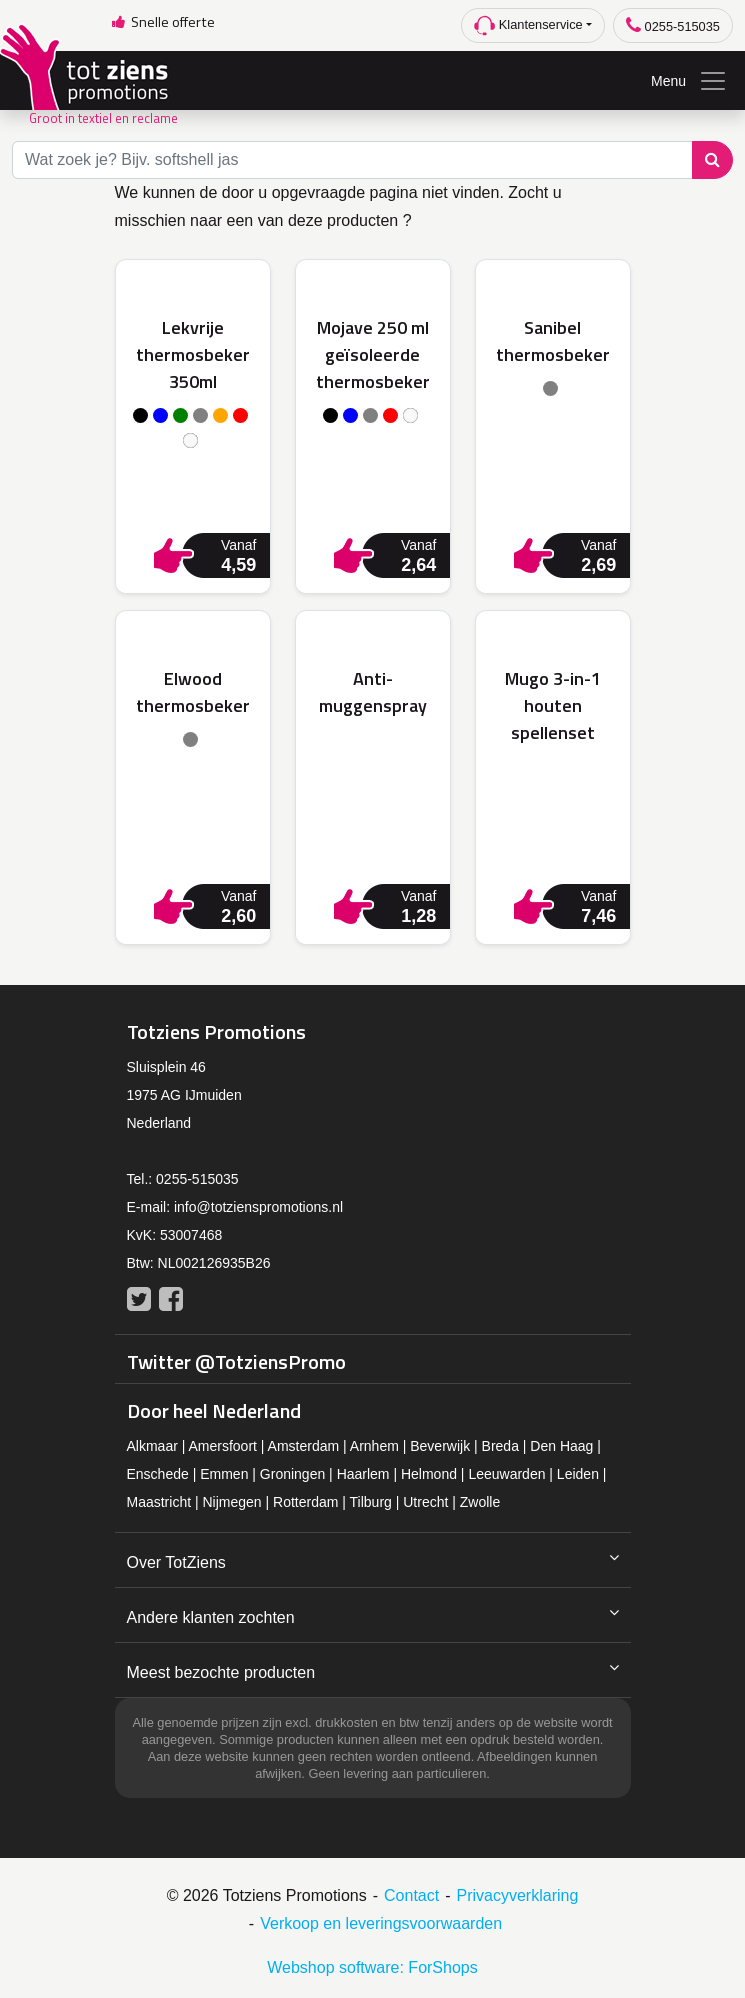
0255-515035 (673, 25)
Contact (411, 1895)
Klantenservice (528, 25)
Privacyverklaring (518, 1895)
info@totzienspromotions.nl (258, 1207)
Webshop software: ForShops (372, 1967)
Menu (689, 81)
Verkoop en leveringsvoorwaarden (381, 1923)
